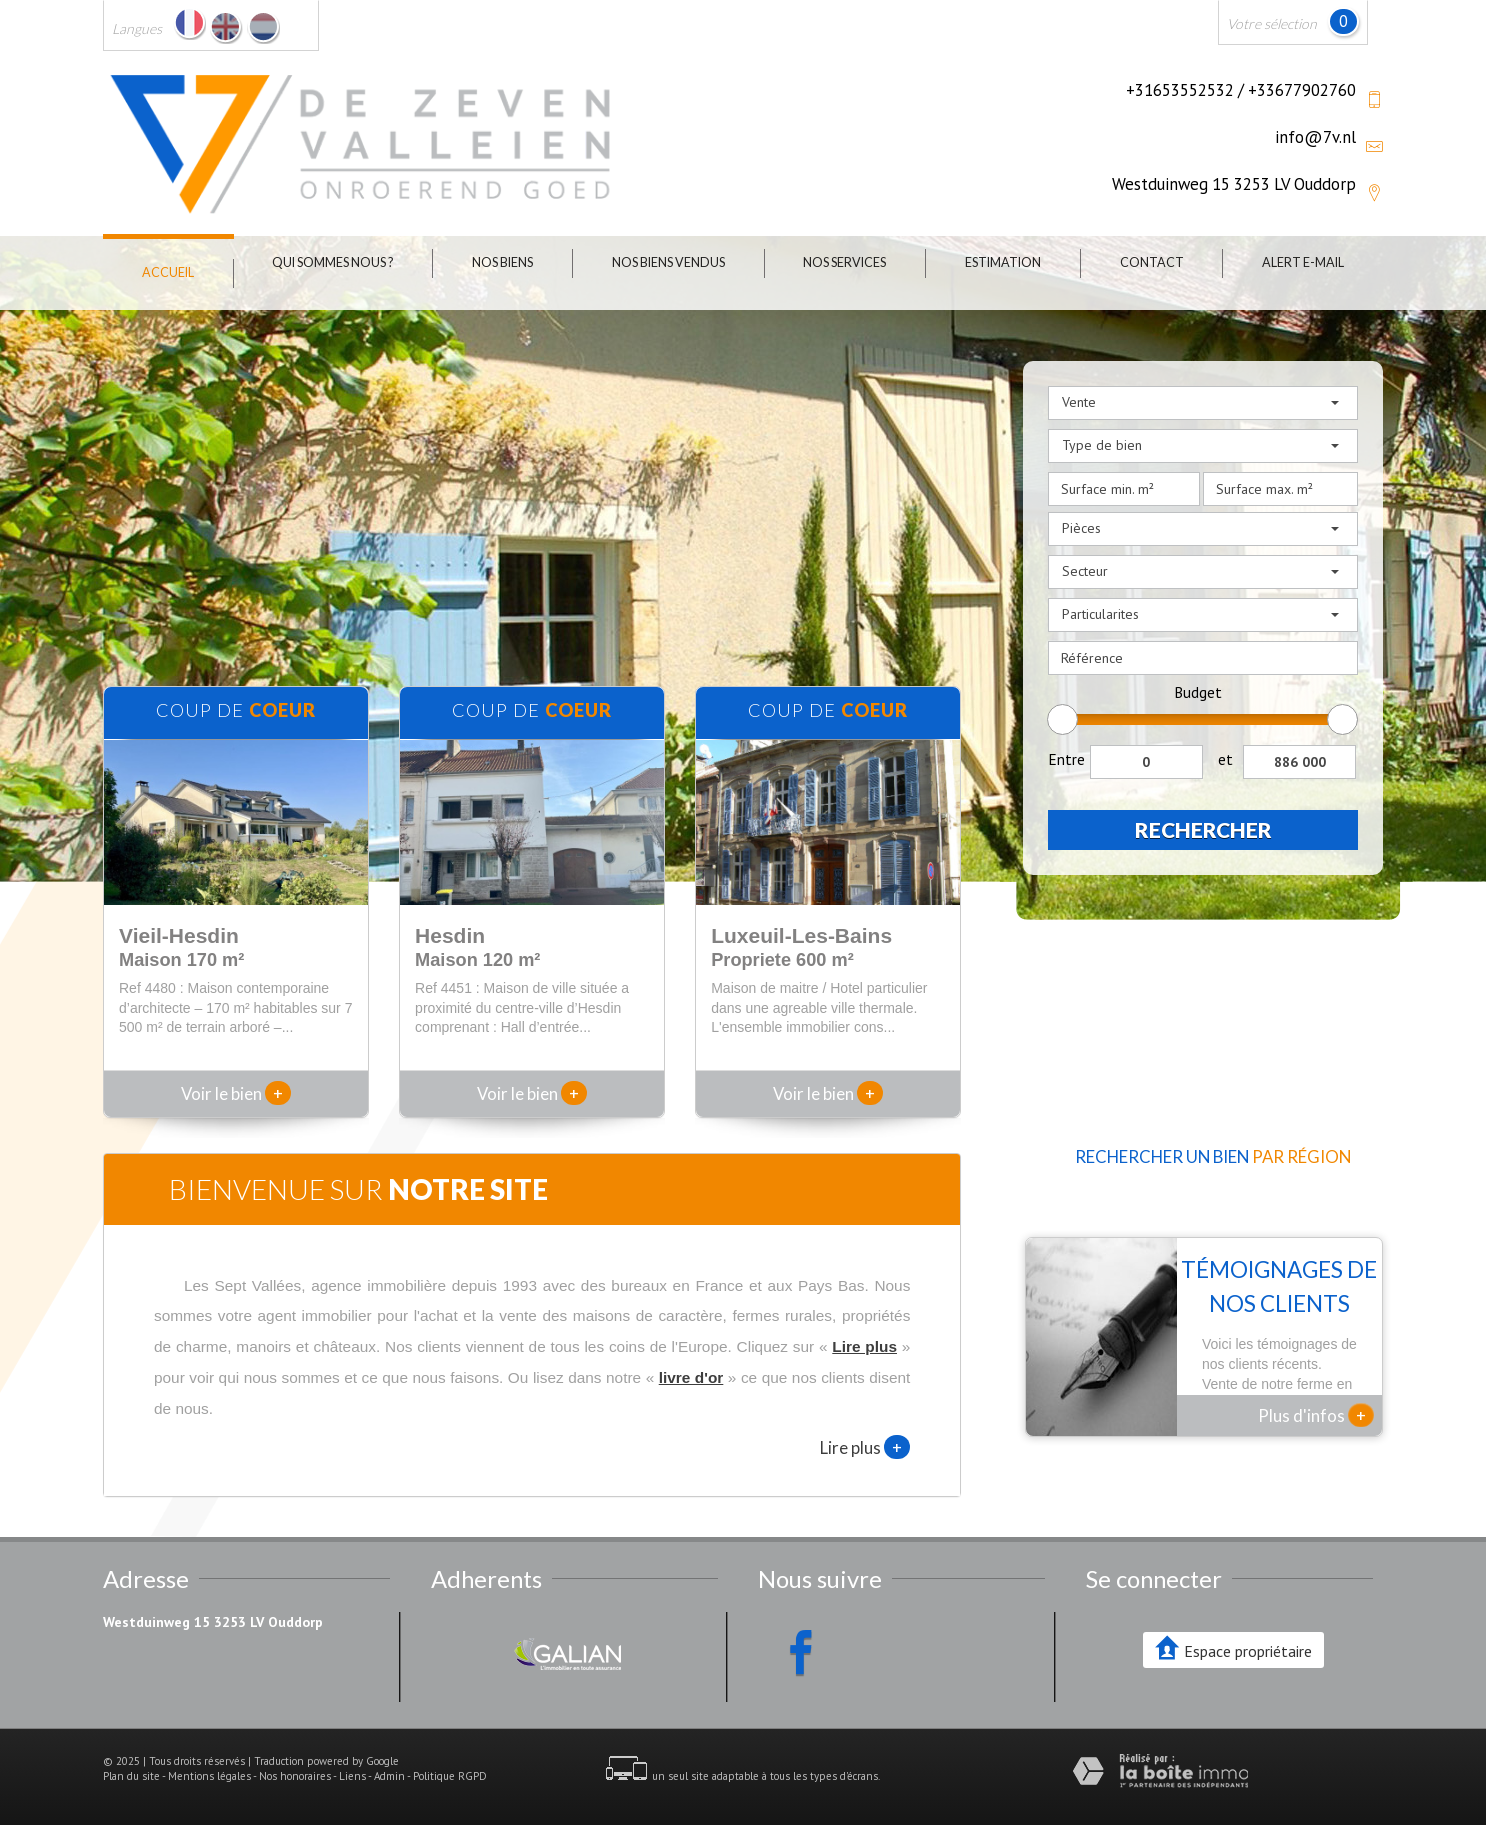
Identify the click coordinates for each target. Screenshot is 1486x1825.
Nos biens (502, 262)
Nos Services (844, 262)
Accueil (168, 272)
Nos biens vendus (668, 262)
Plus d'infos (1316, 1415)
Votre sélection (1272, 23)
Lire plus (865, 1447)
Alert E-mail (1303, 262)
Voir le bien (236, 1093)
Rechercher (1203, 829)
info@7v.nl (1315, 137)
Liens (352, 1776)
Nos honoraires (295, 1776)
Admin (389, 1776)
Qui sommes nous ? (332, 262)
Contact (1152, 262)
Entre (1066, 759)
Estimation (1003, 262)
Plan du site (131, 1776)
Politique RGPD (450, 1776)
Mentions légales (209, 1776)
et (1225, 759)
